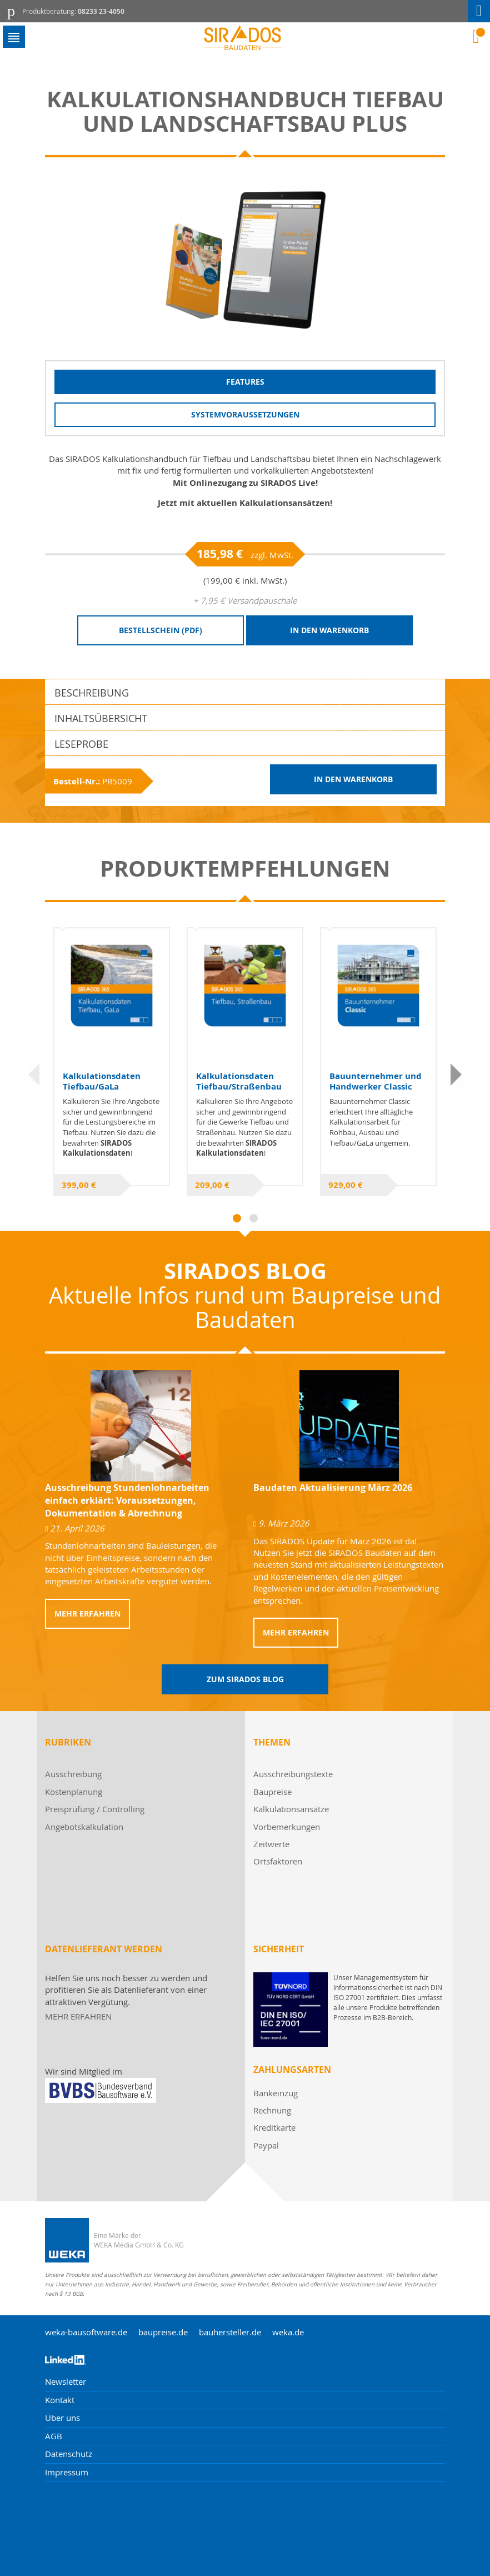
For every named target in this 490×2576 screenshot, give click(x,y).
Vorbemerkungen (286, 1826)
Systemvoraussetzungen (245, 414)
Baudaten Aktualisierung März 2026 (332, 1487)
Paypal (266, 2145)
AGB (53, 2435)
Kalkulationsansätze (291, 1808)
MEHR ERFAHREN (78, 2016)
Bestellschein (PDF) (160, 630)
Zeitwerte (271, 1843)
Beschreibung (91, 692)
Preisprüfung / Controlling (94, 1808)
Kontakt (59, 2399)
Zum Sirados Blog (245, 1679)
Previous (33, 1074)
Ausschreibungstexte (293, 1773)
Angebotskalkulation (84, 1826)
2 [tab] (253, 1218)
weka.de (288, 2332)
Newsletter (65, 2381)
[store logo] (245, 38)
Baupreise (272, 1791)
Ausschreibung (73, 1773)
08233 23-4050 (101, 11)
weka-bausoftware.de (86, 2332)
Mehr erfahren (87, 1613)
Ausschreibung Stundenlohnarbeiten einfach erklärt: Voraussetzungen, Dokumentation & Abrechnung (127, 1500)
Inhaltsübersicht (100, 718)
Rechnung (272, 2110)
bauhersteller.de (230, 2332)
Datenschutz (68, 2453)
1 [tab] (237, 1218)
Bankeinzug (275, 2092)
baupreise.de (163, 2332)
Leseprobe (81, 743)
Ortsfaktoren (277, 1861)
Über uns (62, 2417)
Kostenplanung (73, 1791)
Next (456, 1074)
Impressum (66, 2472)
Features (245, 381)
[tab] (245, 691)
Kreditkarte (274, 2127)
